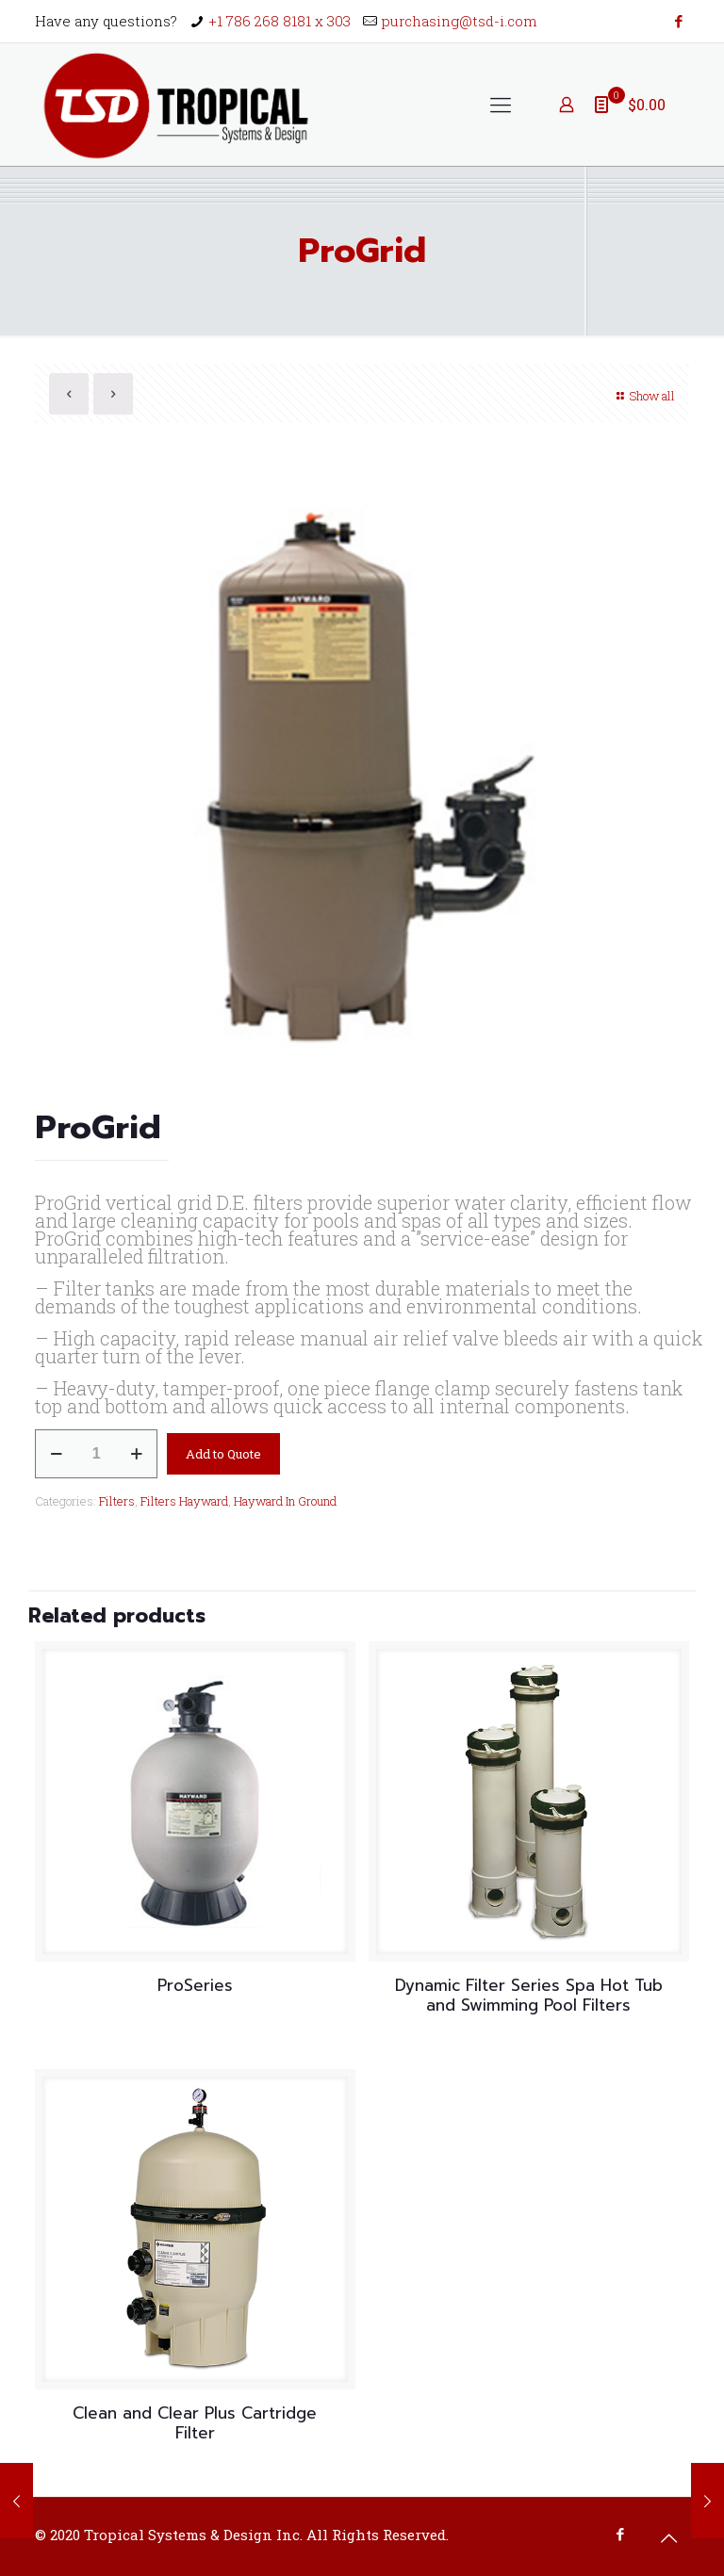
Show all (643, 395)
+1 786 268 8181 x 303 (279, 20)
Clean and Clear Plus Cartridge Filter (195, 2423)
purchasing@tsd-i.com (459, 20)
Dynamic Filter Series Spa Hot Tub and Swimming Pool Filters (529, 1995)
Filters (117, 1500)
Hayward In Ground (285, 1500)
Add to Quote (223, 1453)
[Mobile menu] (501, 105)
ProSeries (195, 1985)
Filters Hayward (184, 1500)
